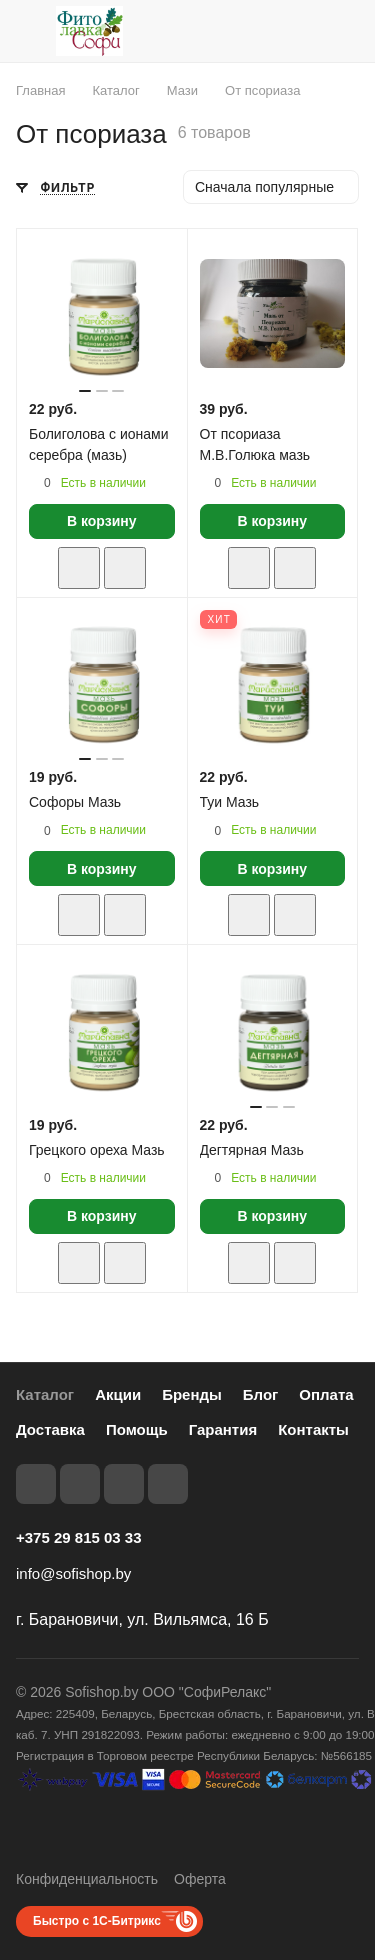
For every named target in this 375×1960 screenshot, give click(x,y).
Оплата (326, 1394)
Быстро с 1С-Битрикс (97, 1921)
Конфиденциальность (87, 1879)
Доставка (50, 1429)
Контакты (313, 1429)
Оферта (200, 1879)
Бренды (192, 1394)
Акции (118, 1394)
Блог (261, 1394)
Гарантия (223, 1429)
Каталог (45, 1394)
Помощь (137, 1429)
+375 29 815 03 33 (79, 1537)
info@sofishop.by (73, 1573)
